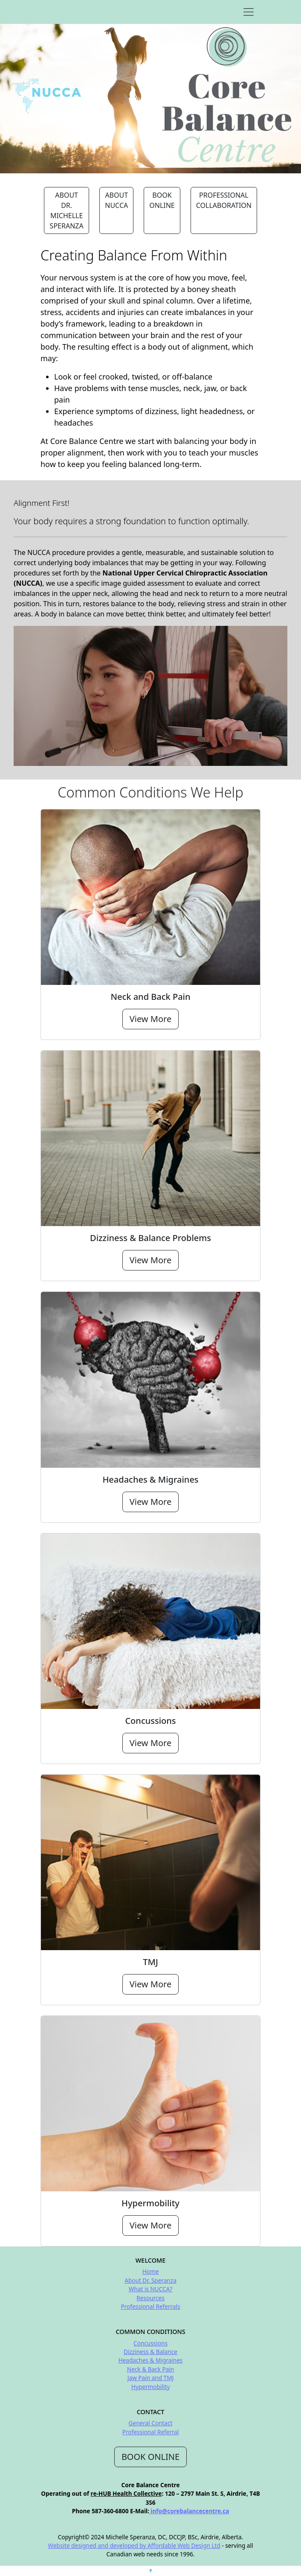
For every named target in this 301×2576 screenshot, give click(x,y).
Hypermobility (150, 2387)
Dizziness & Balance (150, 2352)
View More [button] (150, 1019)
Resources (150, 2298)
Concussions (150, 2343)
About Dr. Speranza (150, 2280)
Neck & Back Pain (150, 2369)
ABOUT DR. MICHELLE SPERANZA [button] (67, 210)
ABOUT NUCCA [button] (116, 200)
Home (150, 2271)
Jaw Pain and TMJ (150, 2378)
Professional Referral (150, 2432)
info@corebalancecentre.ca (189, 2511)
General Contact (151, 2423)
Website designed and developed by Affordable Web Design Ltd (134, 2545)
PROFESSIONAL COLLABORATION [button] (224, 200)
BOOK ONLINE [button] (162, 200)
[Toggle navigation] (248, 11)
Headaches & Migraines (151, 2360)
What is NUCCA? (150, 2289)
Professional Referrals (150, 2306)
